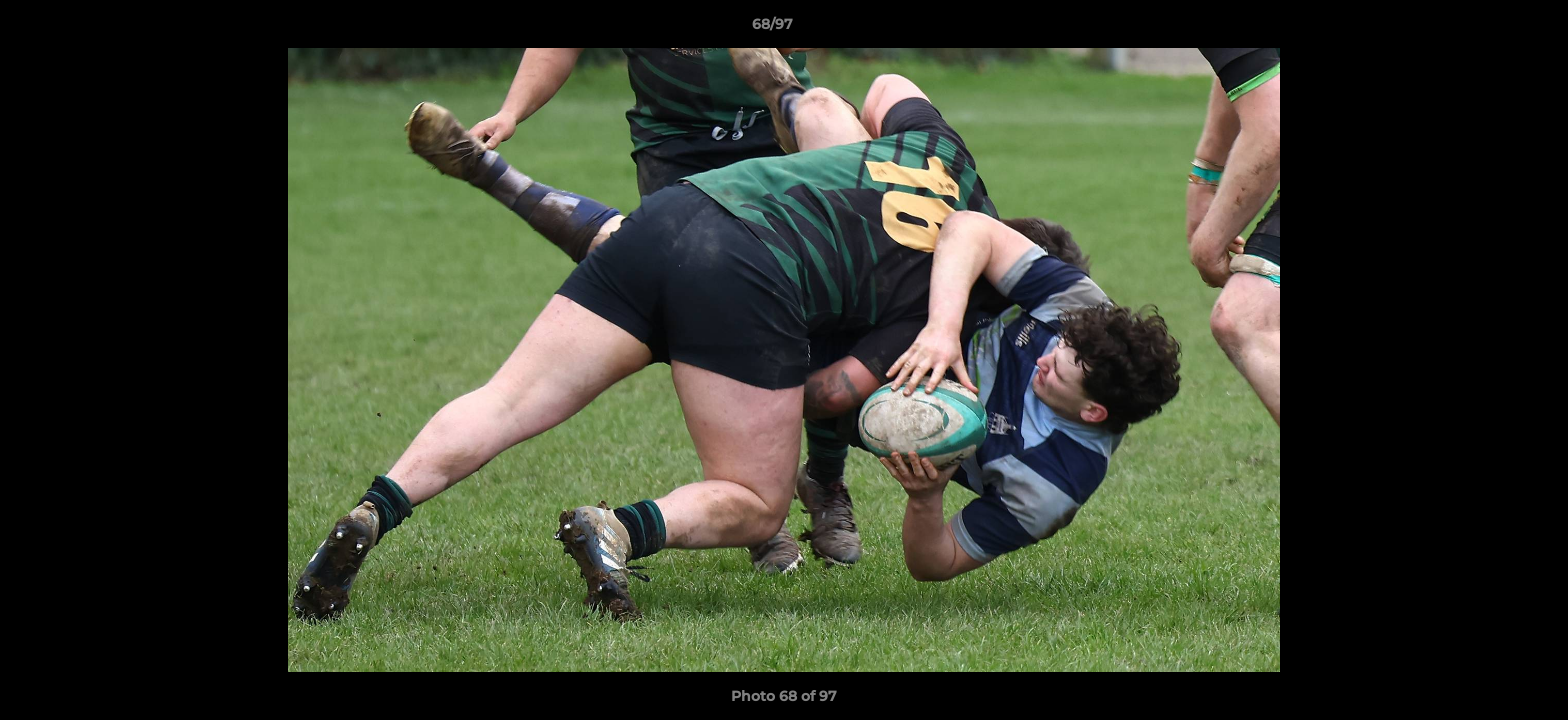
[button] (1484, 29)
